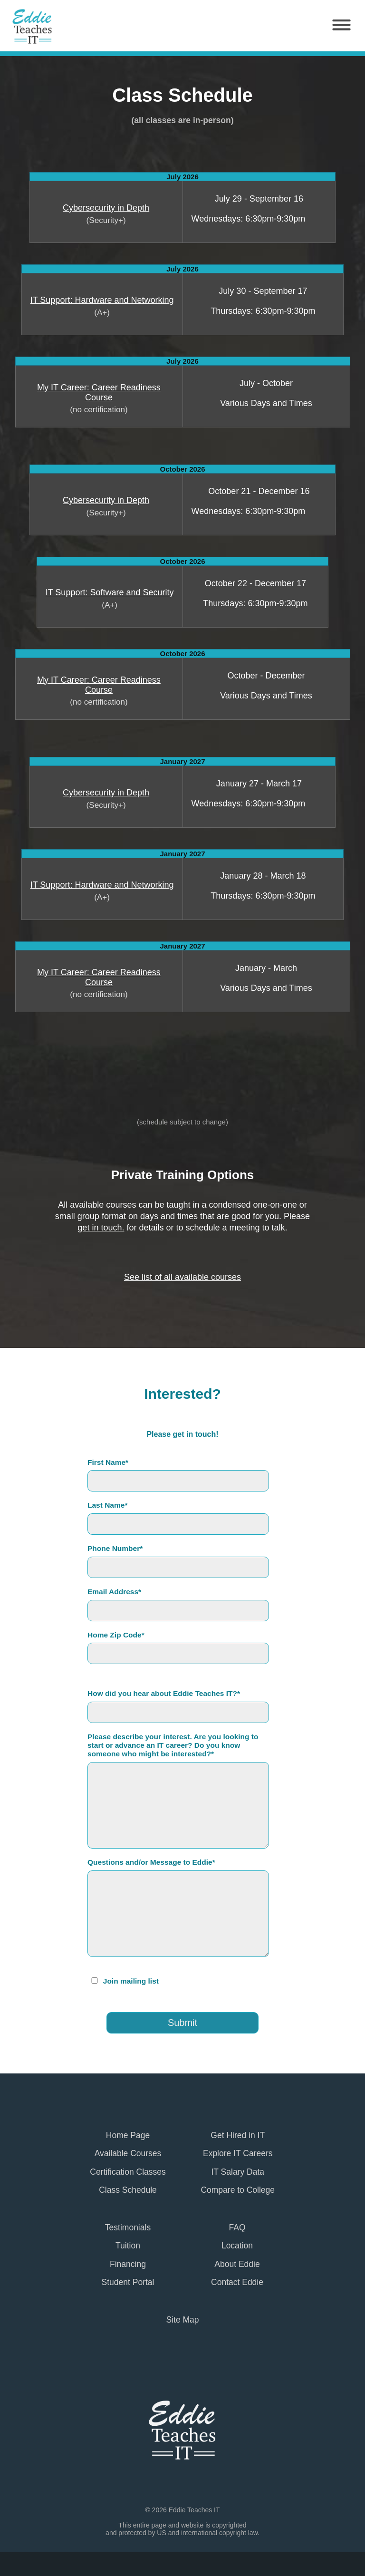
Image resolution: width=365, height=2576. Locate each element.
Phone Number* (115, 1548)
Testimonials (128, 2227)
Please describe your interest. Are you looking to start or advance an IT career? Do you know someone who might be (172, 1745)
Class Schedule (128, 2190)
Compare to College (238, 2190)
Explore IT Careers (238, 2153)
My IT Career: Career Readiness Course (99, 392)
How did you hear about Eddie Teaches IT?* (163, 1693)
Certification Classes (128, 2172)
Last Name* (107, 1505)
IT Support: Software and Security (110, 592)
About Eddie (236, 2264)
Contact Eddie (237, 2282)
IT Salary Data (237, 2172)
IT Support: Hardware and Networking (102, 300)
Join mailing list (131, 1981)
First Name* (107, 1462)
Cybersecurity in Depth (106, 208)
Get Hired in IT (238, 2135)
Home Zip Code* (115, 1635)
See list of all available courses (182, 1277)
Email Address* (114, 1592)
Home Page (128, 2135)
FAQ (237, 2227)
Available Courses (128, 2153)
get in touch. (100, 1227)
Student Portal (128, 2282)
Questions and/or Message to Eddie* (151, 1862)
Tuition (127, 2245)
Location (237, 2245)
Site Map (182, 2319)
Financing (128, 2264)
